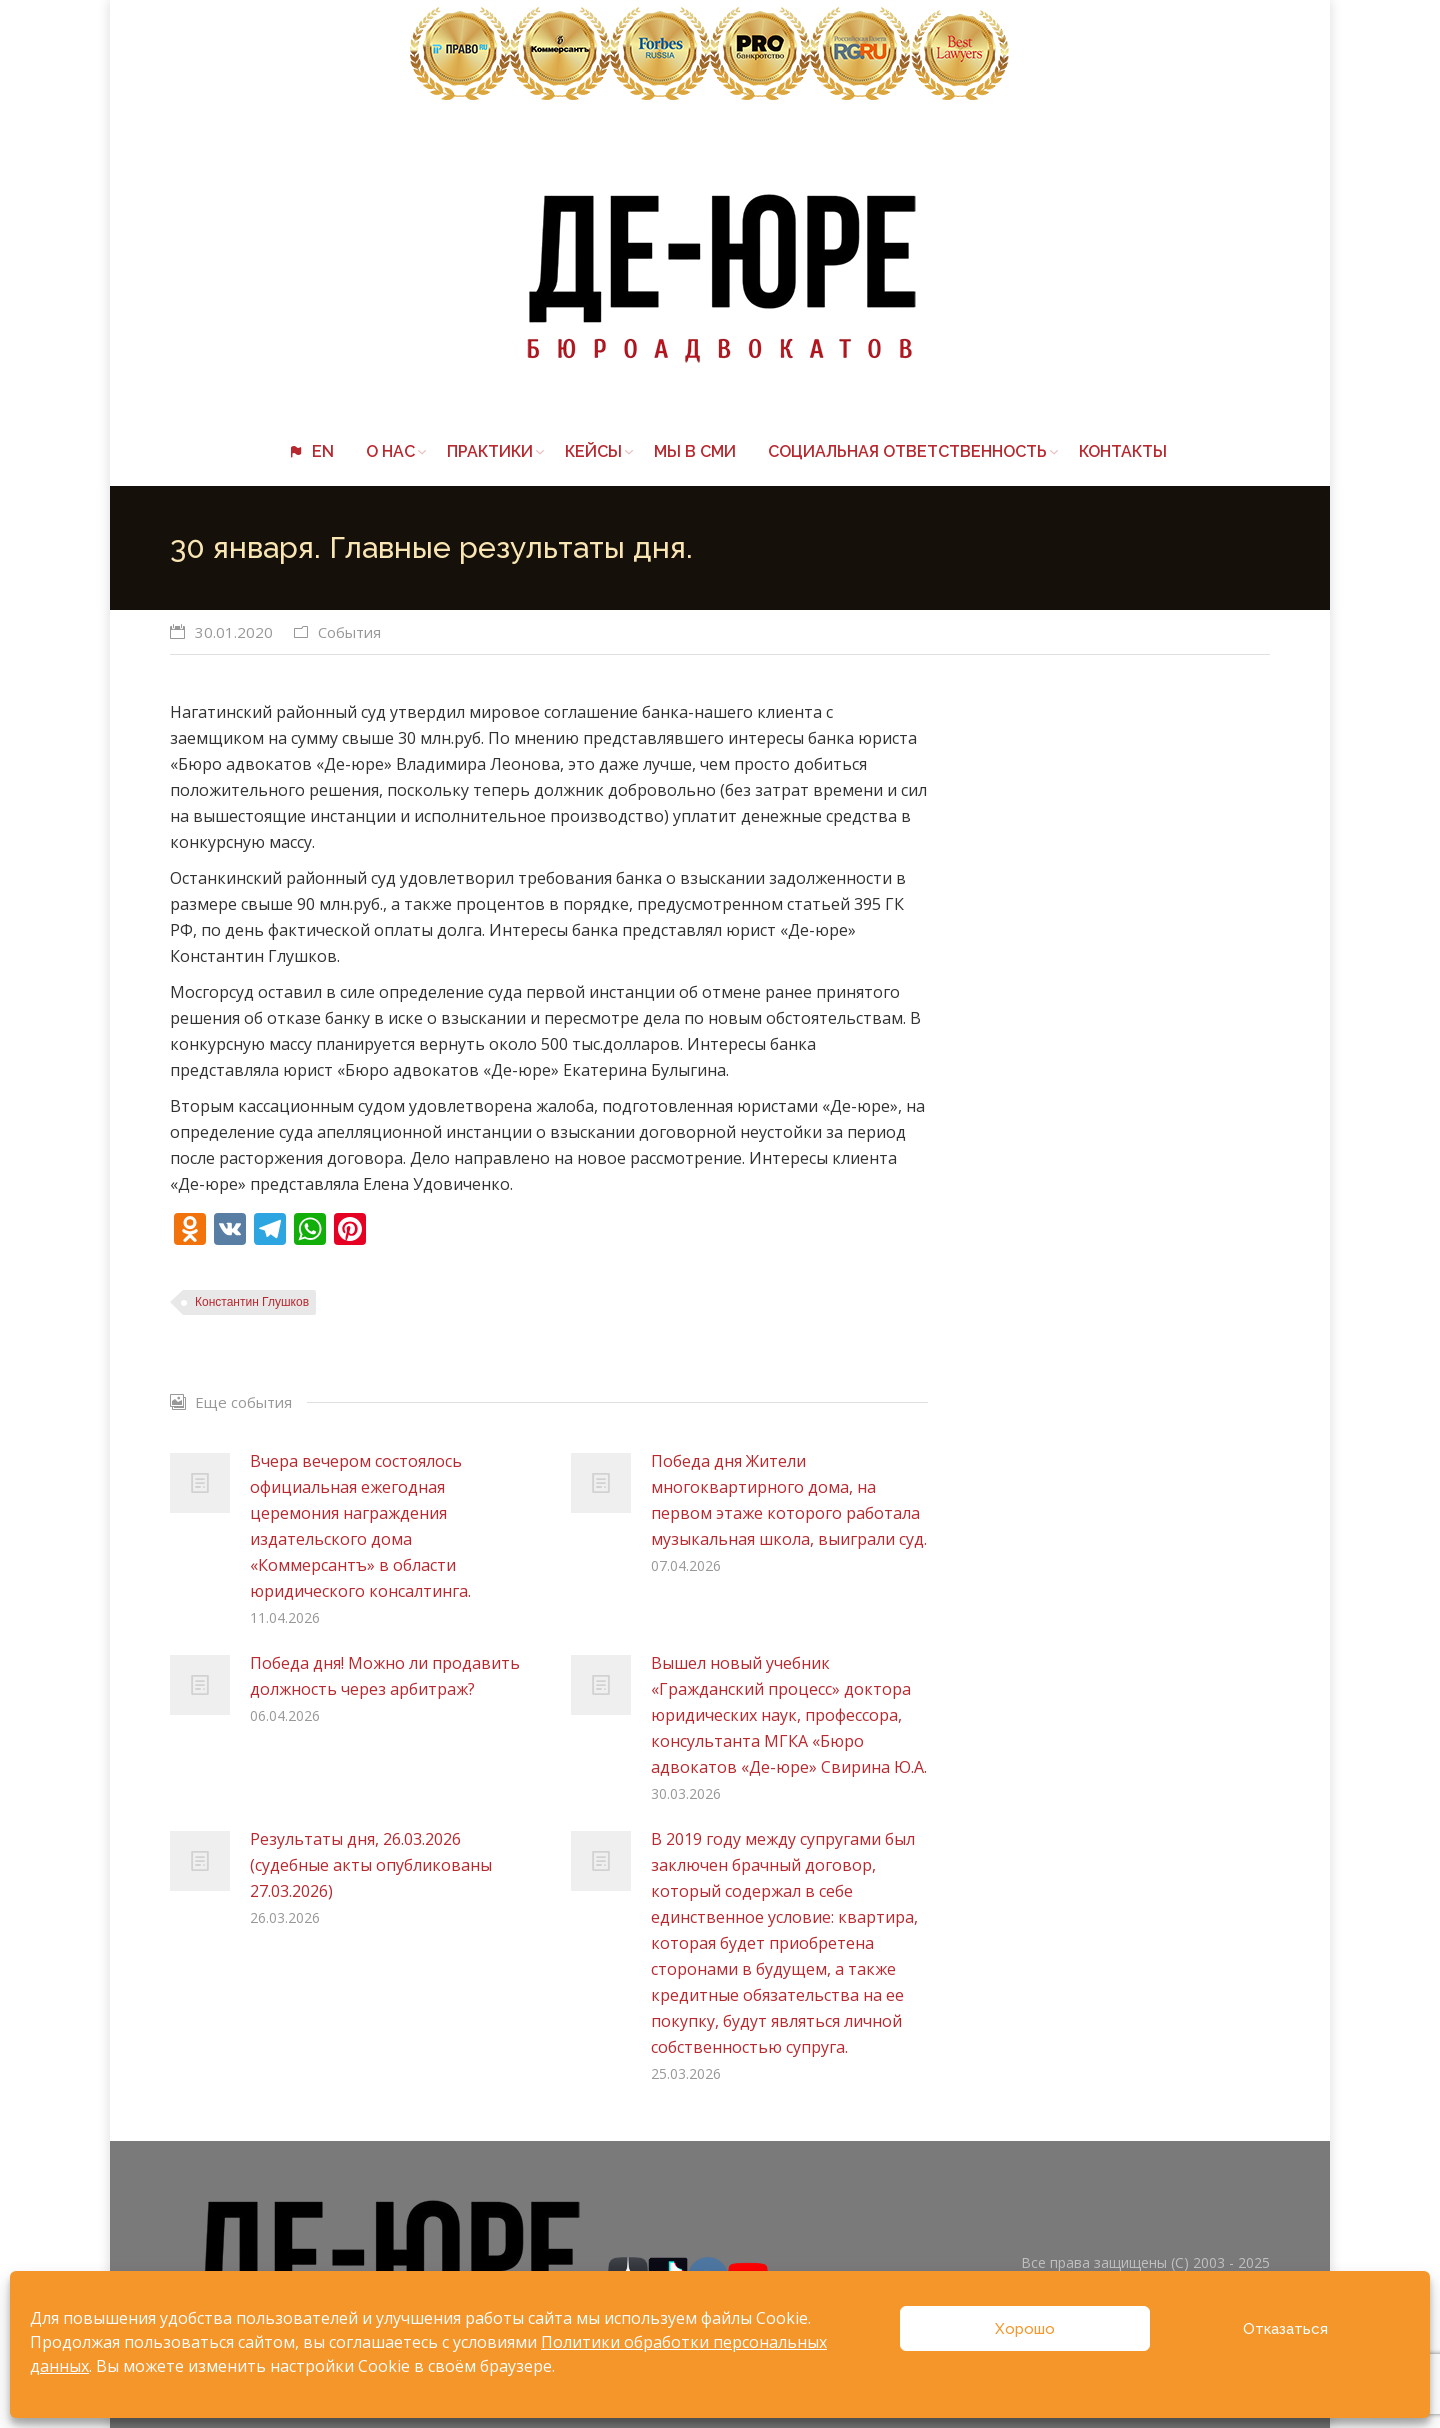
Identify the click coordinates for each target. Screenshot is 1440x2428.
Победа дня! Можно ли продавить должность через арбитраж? (385, 1676)
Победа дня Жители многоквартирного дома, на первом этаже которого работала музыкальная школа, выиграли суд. (789, 1500)
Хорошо (1025, 2329)
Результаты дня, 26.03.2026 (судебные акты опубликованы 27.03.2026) (371, 1865)
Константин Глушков (252, 1302)
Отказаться (1285, 2329)
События (349, 632)
